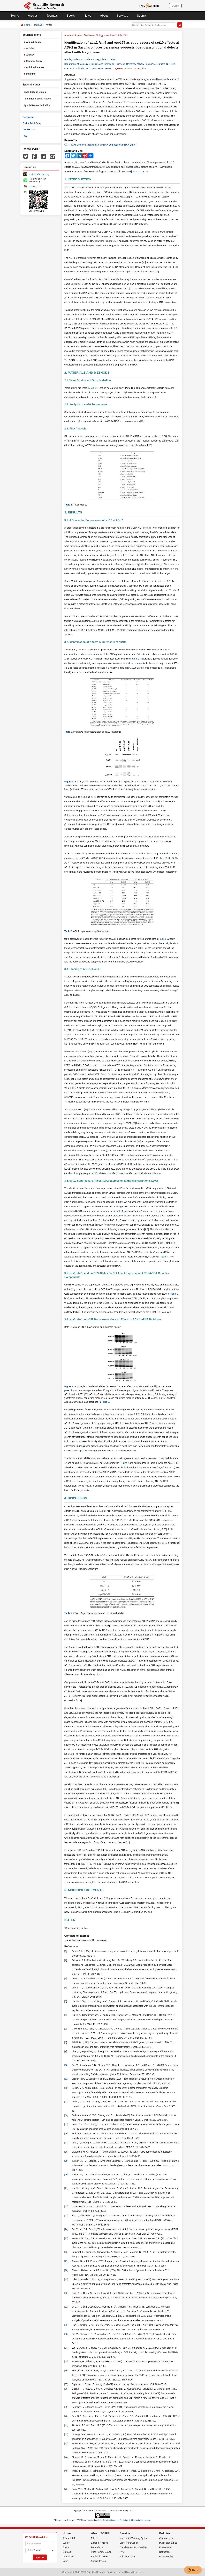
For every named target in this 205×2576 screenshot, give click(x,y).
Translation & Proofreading (133, 2547)
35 (66, 2361)
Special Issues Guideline (37, 105)
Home (15, 15)
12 (66, 2088)
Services (122, 15)
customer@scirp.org (39, 174)
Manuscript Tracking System (134, 2538)
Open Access (166, 2538)
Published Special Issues (37, 98)
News (87, 15)
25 (107, 1043)
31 (138, 1141)
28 (133, 1123)
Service (125, 2533)
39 (104, 1789)
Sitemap (67, 2552)
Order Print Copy (32, 123)
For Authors (97, 2547)
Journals (52, 15)
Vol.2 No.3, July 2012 (116, 35)
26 (66, 2252)
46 (66, 2489)
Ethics (94, 2538)
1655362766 (35, 186)
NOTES (69, 1920)
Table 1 (94, 388)
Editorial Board (34, 61)
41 (66, 2425)
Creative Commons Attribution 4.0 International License (126, 2520)
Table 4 (68, 1613)
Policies (164, 2533)
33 (66, 2334)
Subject (66, 2542)
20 (86, 1146)
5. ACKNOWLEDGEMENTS (84, 1890)
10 (128, 1842)
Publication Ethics (168, 2542)
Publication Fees (35, 67)
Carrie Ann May (91, 59)
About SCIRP (100, 2533)
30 (109, 1141)
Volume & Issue (127, 2556)
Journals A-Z (69, 2538)
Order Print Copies (129, 2542)
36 (84, 1665)
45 (66, 2471)
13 (66, 2101)
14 (144, 262)
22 (66, 2206)
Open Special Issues (35, 92)
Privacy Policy (166, 2556)
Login (175, 5)
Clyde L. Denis (107, 59)
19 (66, 2161)
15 (132, 267)
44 (66, 2457)
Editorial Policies (99, 2542)
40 (75, 1798)
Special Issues (98, 2561)
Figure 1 (134, 658)
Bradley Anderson (73, 59)
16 (157, 271)
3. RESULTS (73, 512)
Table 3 (169, 858)
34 (66, 2347)
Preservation (165, 2547)
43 (66, 2443)
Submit (141, 15)
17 (150, 445)
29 (145, 1127)
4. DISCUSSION (75, 1498)
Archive (30, 54)
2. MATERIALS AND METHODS (87, 372)
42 (66, 2434)
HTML (108, 68)
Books (71, 15)
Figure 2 (68, 1386)
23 (142, 421)
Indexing (31, 73)
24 (66, 2229)
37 (165, 1722)
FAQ (25, 135)
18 (66, 2151)
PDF (100, 68)
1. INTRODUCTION (78, 179)
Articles (33, 15)
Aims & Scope (34, 42)
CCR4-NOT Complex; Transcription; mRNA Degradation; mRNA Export (100, 144)
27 (66, 2261)
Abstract (69, 74)
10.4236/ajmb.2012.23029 (83, 68)
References (71, 1946)
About (104, 15)
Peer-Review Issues (101, 2552)
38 (66, 2388)
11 (66, 2079)
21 (162, 1686)
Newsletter (28, 117)
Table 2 (68, 731)
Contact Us (29, 129)
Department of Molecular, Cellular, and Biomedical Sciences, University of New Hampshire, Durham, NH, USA (120, 64)
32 (66, 2325)
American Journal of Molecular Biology (83, 35)
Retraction (164, 2552)
